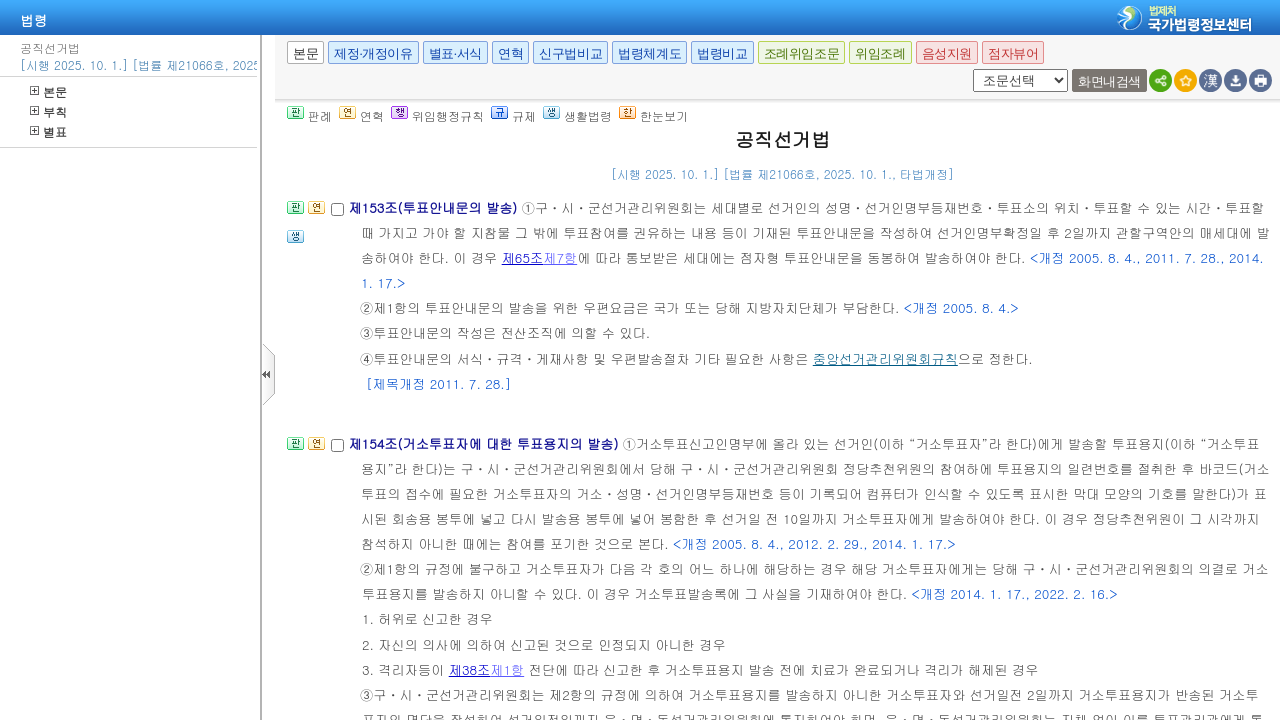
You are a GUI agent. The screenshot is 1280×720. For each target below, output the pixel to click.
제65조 (523, 257)
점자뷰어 (1013, 53)
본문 (48, 91)
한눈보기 (653, 115)
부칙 (48, 111)
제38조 (470, 669)
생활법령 (577, 115)
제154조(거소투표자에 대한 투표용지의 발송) (485, 443)
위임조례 (880, 53)
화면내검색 (1109, 81)
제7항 (560, 257)
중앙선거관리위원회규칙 (885, 358)
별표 (48, 131)
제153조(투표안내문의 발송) (434, 207)
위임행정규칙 (437, 115)
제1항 (507, 669)
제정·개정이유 (373, 53)
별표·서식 (455, 53)
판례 (309, 115)
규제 (513, 115)
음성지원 (947, 53)
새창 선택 (969, 69)
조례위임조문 (802, 53)
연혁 (510, 53)
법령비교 (722, 53)
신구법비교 (570, 53)
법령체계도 (649, 53)
